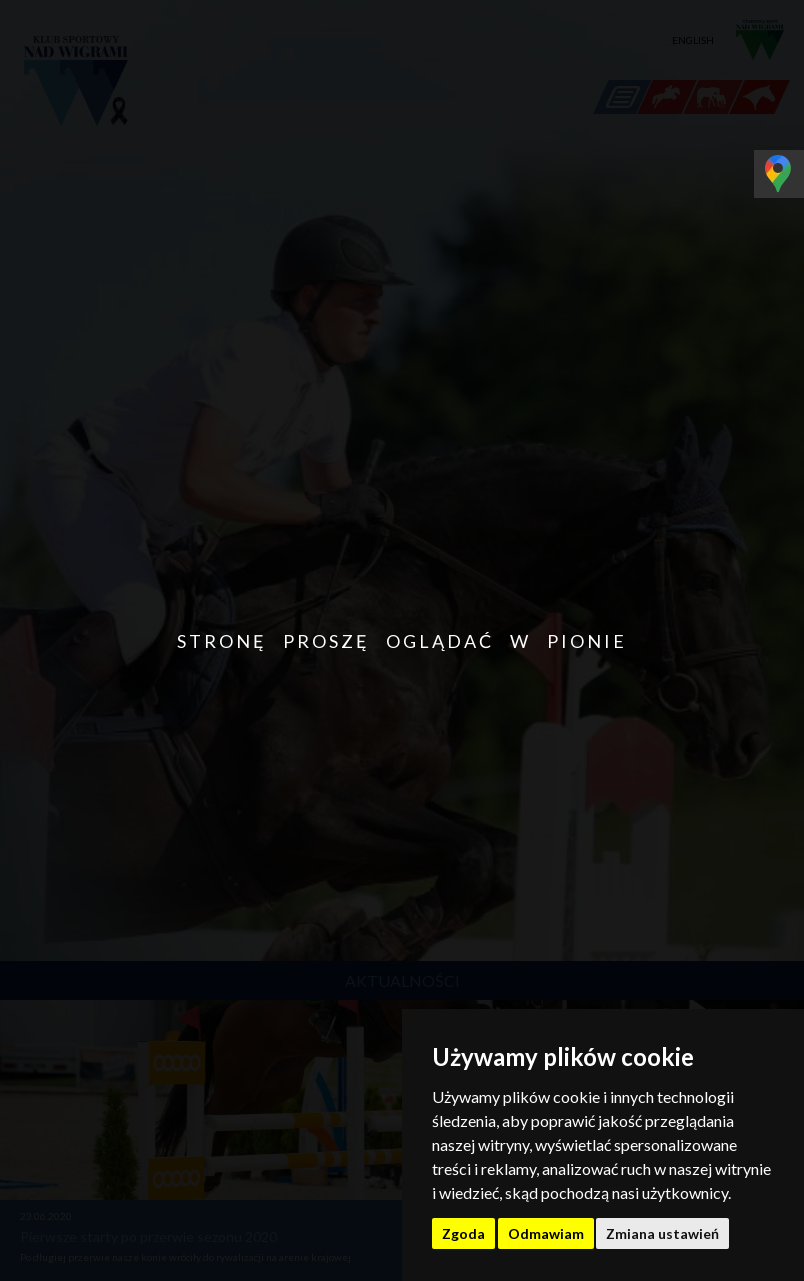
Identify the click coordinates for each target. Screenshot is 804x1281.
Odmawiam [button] (546, 1233)
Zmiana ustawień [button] (662, 1233)
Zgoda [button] (463, 1233)
